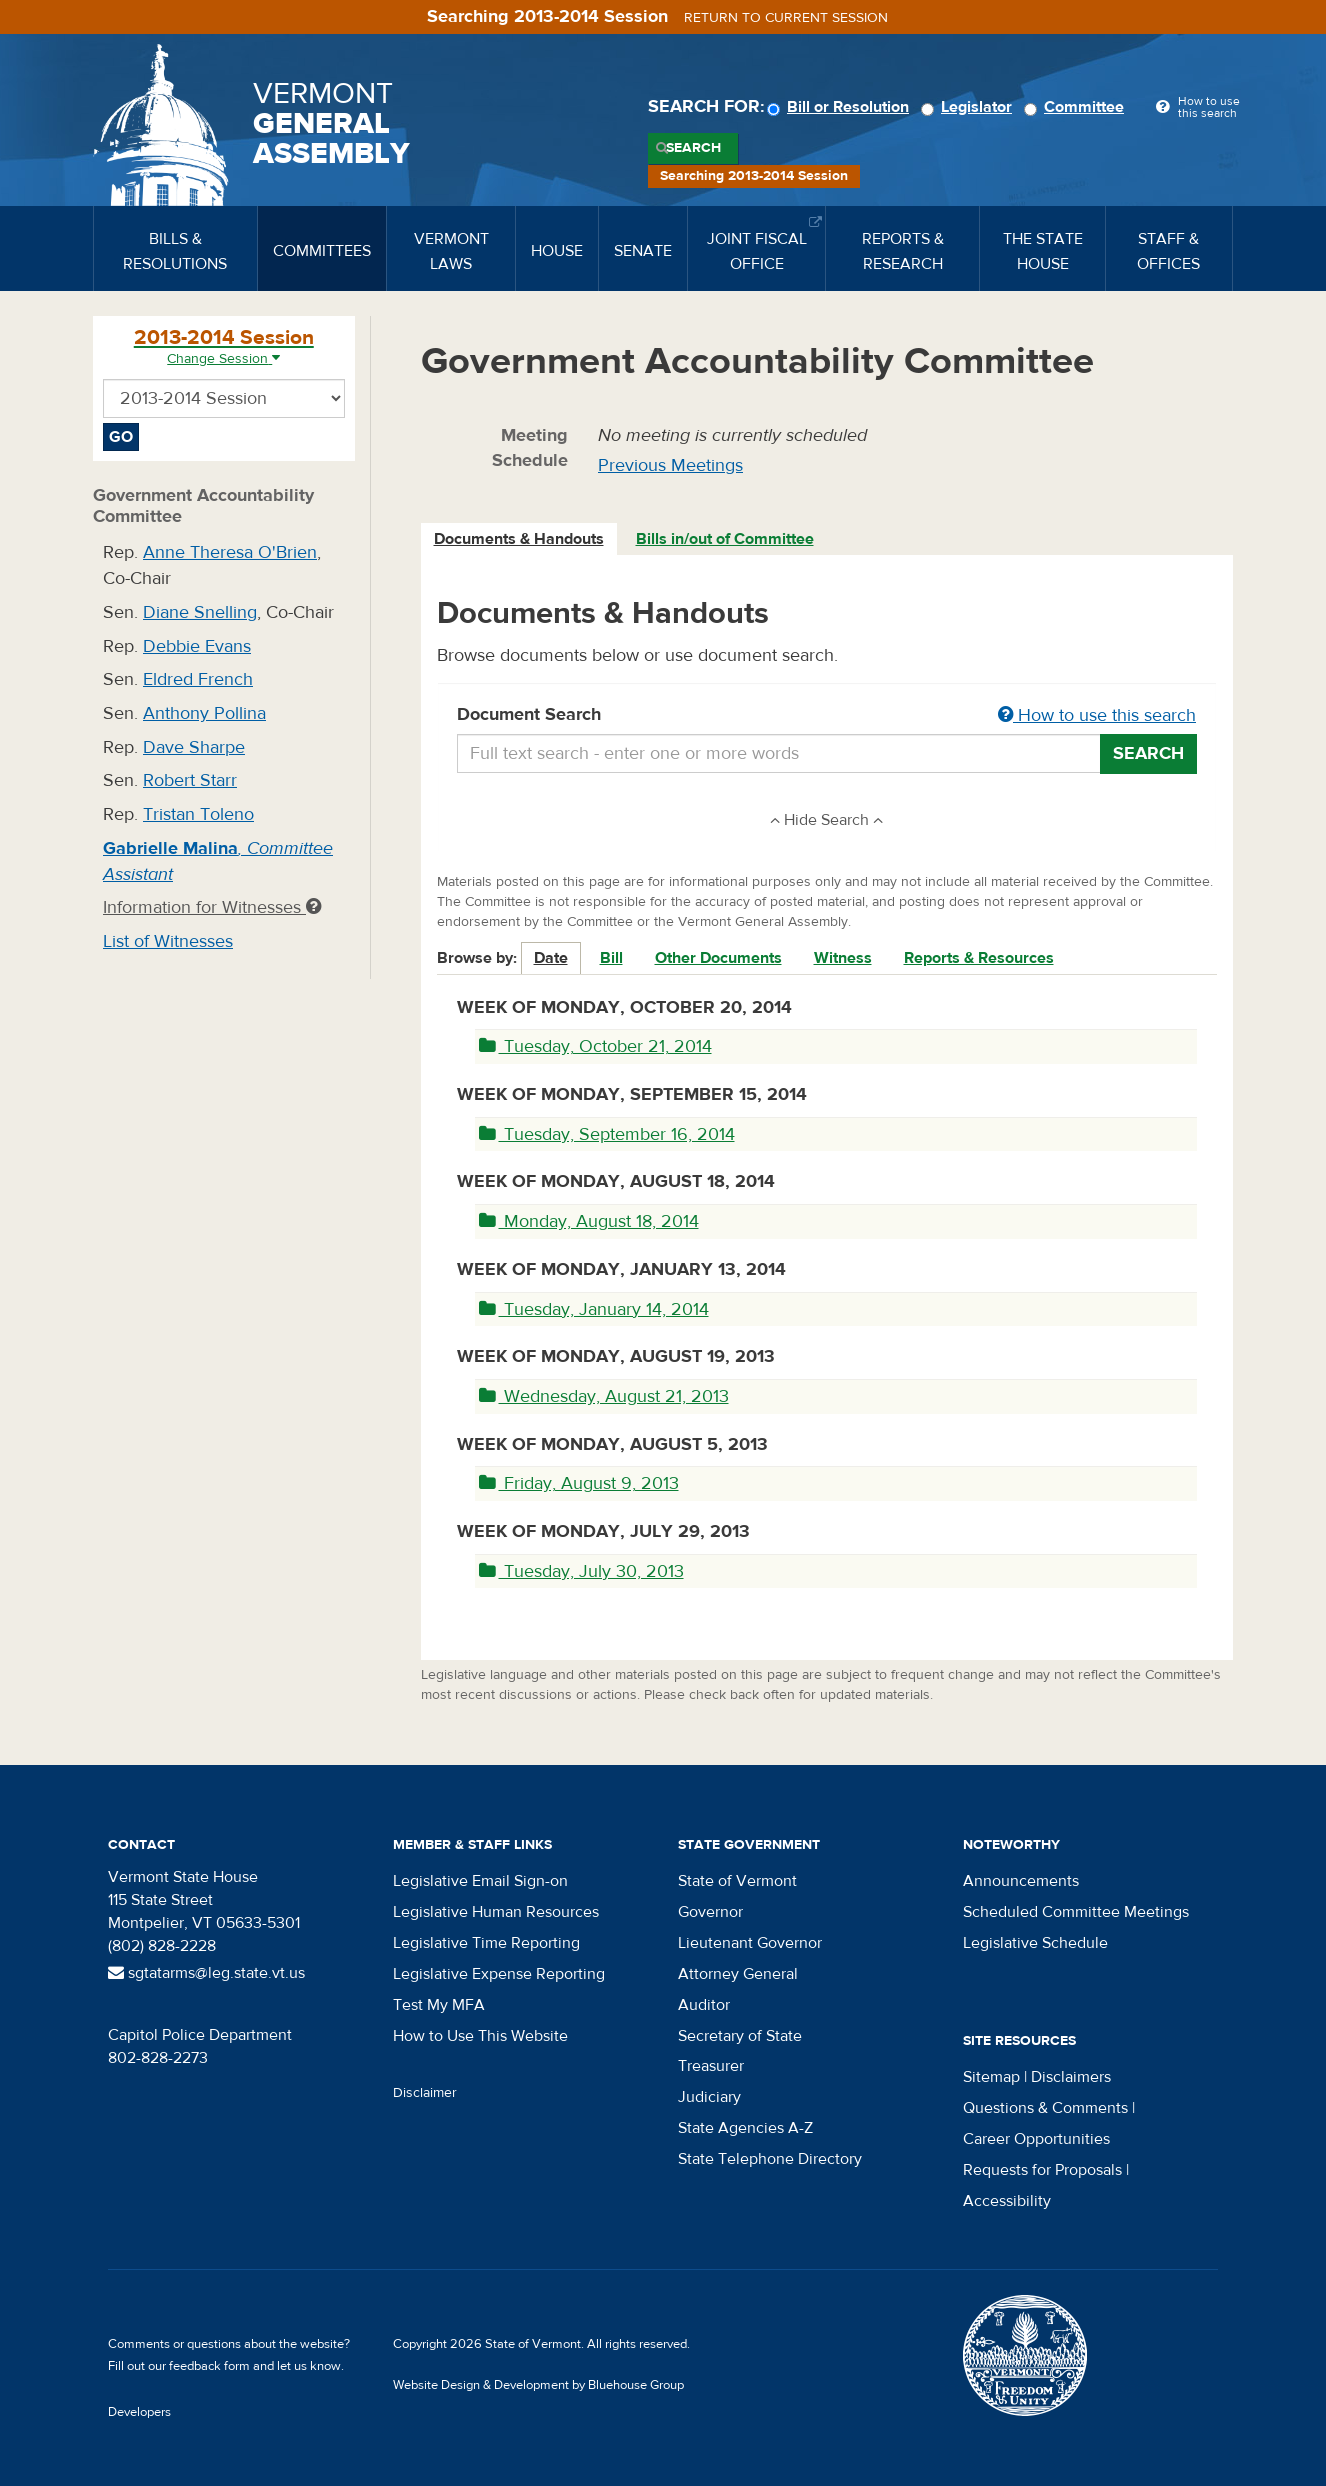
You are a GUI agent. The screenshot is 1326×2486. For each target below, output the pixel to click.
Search (693, 148)
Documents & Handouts (519, 539)
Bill (611, 958)
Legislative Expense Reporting (499, 1974)
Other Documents (718, 958)
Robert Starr (190, 780)
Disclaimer (425, 2093)
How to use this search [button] (1097, 715)
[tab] (520, 539)
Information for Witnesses (212, 907)
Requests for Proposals (1042, 2170)
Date (551, 958)
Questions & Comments (1045, 2108)
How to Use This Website (480, 2036)
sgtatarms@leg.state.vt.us (206, 1973)
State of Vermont (737, 1881)
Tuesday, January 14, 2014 (594, 1309)
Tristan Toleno (198, 814)
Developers (139, 2412)
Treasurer (711, 2066)
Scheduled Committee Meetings (1076, 1912)
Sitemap (991, 2077)
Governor (710, 1912)
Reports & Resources (979, 958)
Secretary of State (740, 2036)
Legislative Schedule (1035, 1943)
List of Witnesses (168, 941)
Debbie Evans (197, 646)
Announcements (1021, 1881)
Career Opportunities (1036, 2139)
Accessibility (1007, 2201)
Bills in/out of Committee (725, 539)
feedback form (209, 2366)
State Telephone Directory (770, 2159)
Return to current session (786, 18)
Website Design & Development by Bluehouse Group (538, 2385)
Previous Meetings (670, 465)
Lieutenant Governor (750, 1943)
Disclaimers (1071, 2077)
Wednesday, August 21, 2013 (604, 1396)
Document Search (827, 716)
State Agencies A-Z (745, 2128)
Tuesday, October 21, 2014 (595, 1046)
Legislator (969, 107)
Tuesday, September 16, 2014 (607, 1134)
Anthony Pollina (204, 713)
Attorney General (738, 1974)
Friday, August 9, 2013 (579, 1483)
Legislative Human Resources (496, 1912)
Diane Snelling (200, 612)
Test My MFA (439, 2005)
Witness (843, 958)
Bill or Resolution (841, 107)
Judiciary (709, 2097)
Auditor (704, 2005)
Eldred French (198, 679)
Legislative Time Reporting (486, 1943)
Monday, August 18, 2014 (589, 1221)
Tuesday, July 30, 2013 (581, 1571)
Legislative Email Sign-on (480, 1881)
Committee (1077, 107)
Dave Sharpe (194, 747)
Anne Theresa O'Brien (230, 552)
